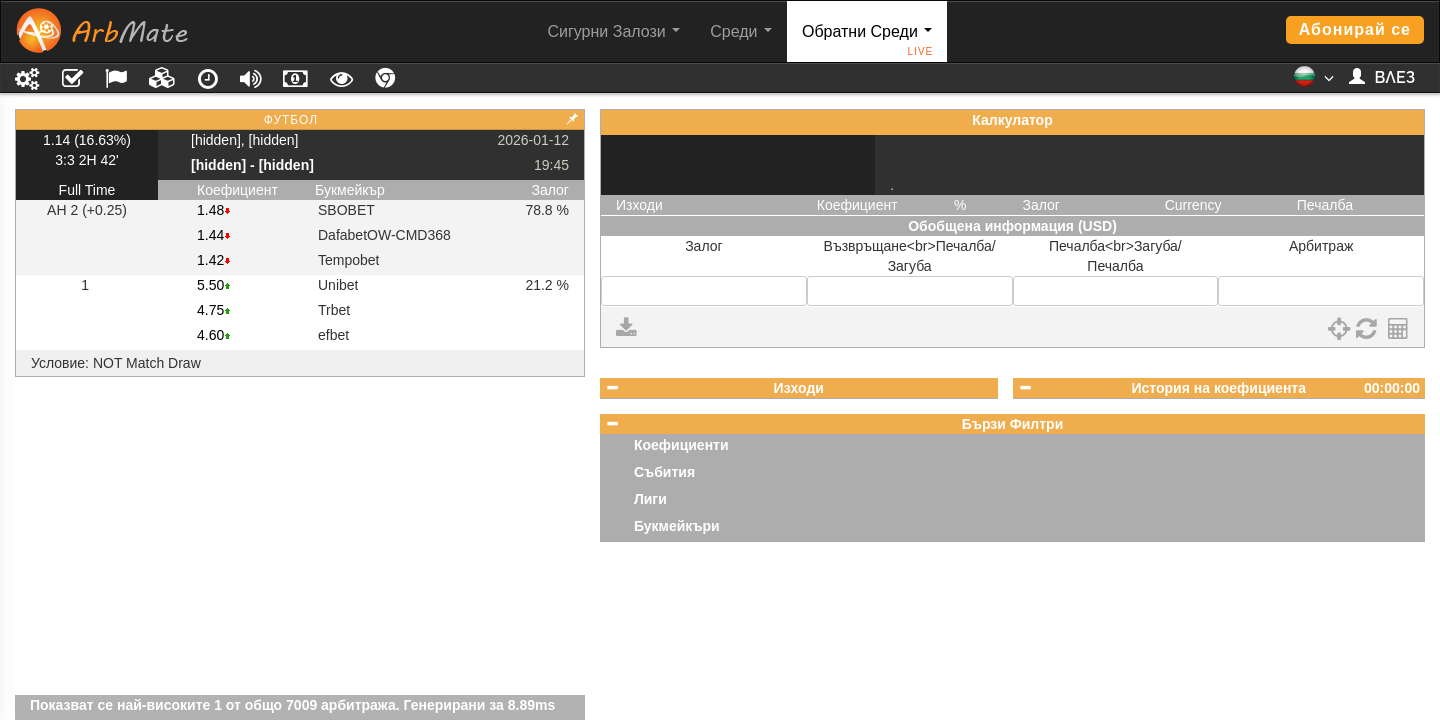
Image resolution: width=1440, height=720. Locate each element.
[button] (1313, 83)
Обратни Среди (867, 42)
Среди (741, 31)
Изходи (799, 388)
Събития (664, 472)
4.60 (210, 335)
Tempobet (348, 260)
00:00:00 (1392, 388)
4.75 (210, 310)
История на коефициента (1218, 388)
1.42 (210, 260)
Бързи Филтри (1013, 424)
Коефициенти (681, 445)
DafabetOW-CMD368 (384, 235)
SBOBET (346, 210)
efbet (333, 335)
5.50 (210, 285)
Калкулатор (1012, 120)
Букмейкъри (677, 526)
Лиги (650, 499)
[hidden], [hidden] (244, 140)
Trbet (334, 310)
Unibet (338, 285)
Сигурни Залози (613, 31)
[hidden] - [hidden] (252, 165)
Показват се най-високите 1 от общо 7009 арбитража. (215, 705)
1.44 (210, 235)
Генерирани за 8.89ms (480, 705)
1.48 (210, 210)
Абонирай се (1355, 29)
